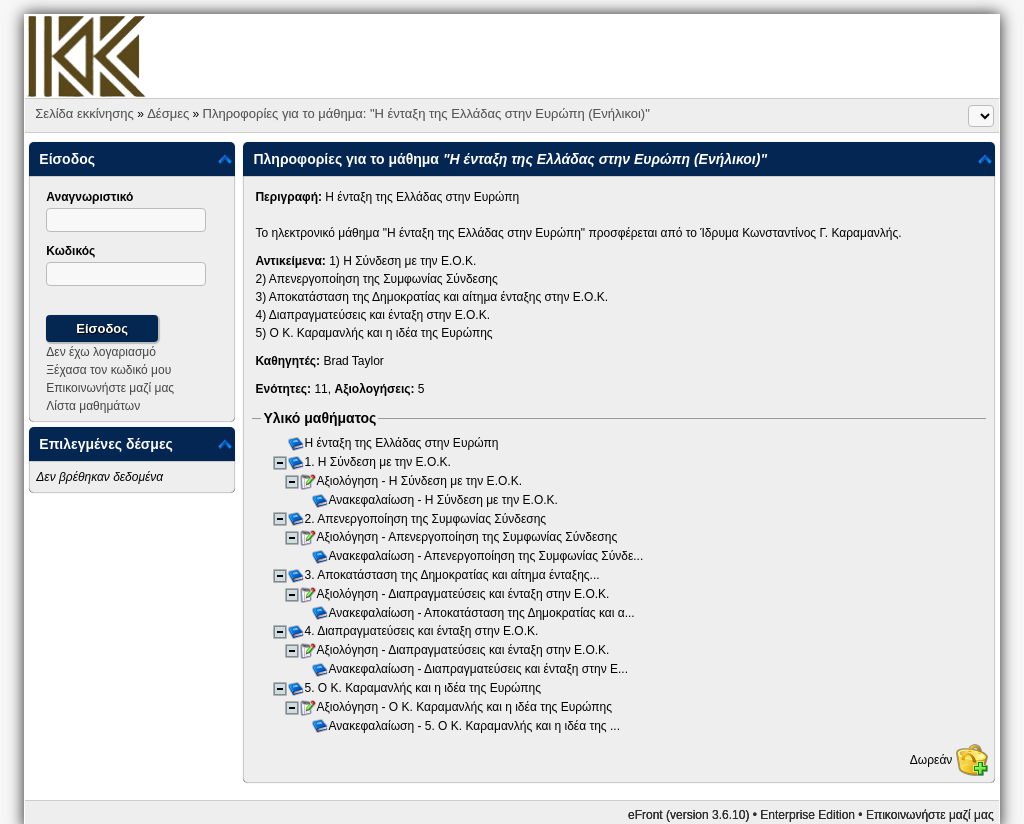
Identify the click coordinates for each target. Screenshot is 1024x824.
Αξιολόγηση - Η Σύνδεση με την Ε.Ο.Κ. (420, 481)
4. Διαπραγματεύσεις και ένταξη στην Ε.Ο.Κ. (422, 632)
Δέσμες (168, 113)
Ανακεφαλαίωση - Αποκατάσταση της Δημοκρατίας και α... (483, 613)
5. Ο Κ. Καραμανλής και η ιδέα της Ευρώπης (424, 688)
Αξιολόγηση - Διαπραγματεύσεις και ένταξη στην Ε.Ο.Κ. (464, 594)
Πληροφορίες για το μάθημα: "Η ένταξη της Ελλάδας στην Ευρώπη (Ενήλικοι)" (426, 113)
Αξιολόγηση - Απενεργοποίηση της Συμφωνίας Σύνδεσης (468, 538)
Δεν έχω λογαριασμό (101, 352)
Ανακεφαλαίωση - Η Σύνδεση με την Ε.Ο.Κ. (444, 500)
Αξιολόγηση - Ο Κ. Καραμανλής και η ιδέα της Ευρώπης (465, 707)
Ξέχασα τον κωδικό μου (108, 370)
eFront (645, 815)
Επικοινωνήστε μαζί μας (110, 388)
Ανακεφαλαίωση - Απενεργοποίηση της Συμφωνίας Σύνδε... (487, 556)
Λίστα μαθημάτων (93, 406)
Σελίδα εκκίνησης (84, 113)
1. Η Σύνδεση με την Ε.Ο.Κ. (379, 462)
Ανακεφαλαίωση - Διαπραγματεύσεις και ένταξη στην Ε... (479, 669)
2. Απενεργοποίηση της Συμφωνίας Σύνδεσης (426, 519)
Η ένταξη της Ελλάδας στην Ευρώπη (402, 444)
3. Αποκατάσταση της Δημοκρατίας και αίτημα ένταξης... (453, 575)
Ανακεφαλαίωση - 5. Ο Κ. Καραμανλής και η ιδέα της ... (475, 726)
